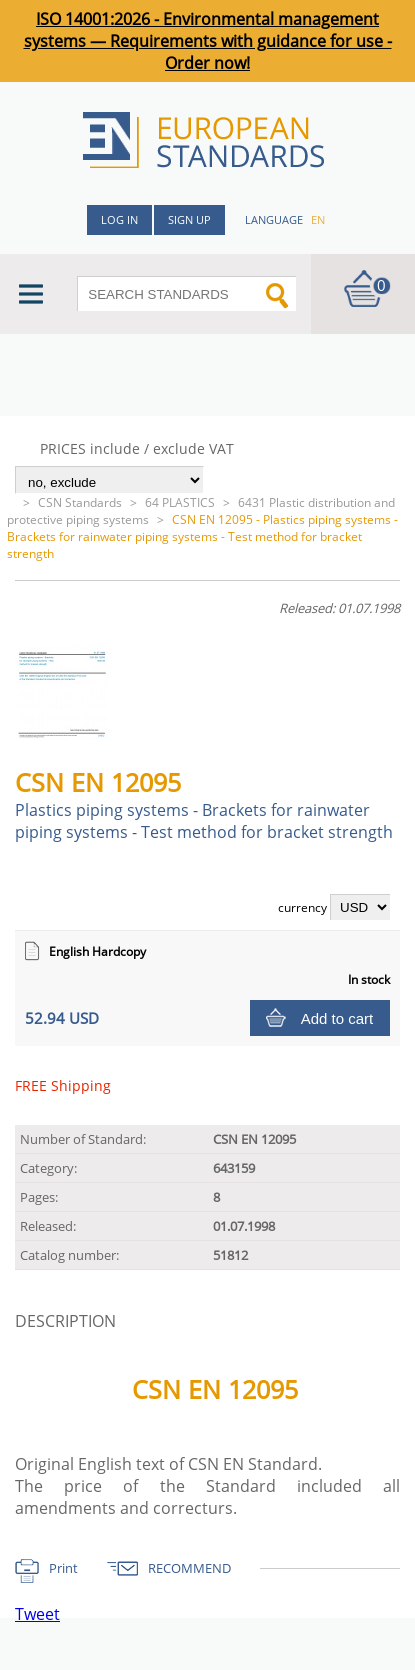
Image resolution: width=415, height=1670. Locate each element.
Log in (119, 219)
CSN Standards (80, 502)
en (318, 219)
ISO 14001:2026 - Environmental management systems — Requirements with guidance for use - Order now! (208, 41)
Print (63, 1568)
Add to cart (337, 1018)
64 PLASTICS (180, 502)
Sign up (189, 219)
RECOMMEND (189, 1568)
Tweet (37, 1614)
